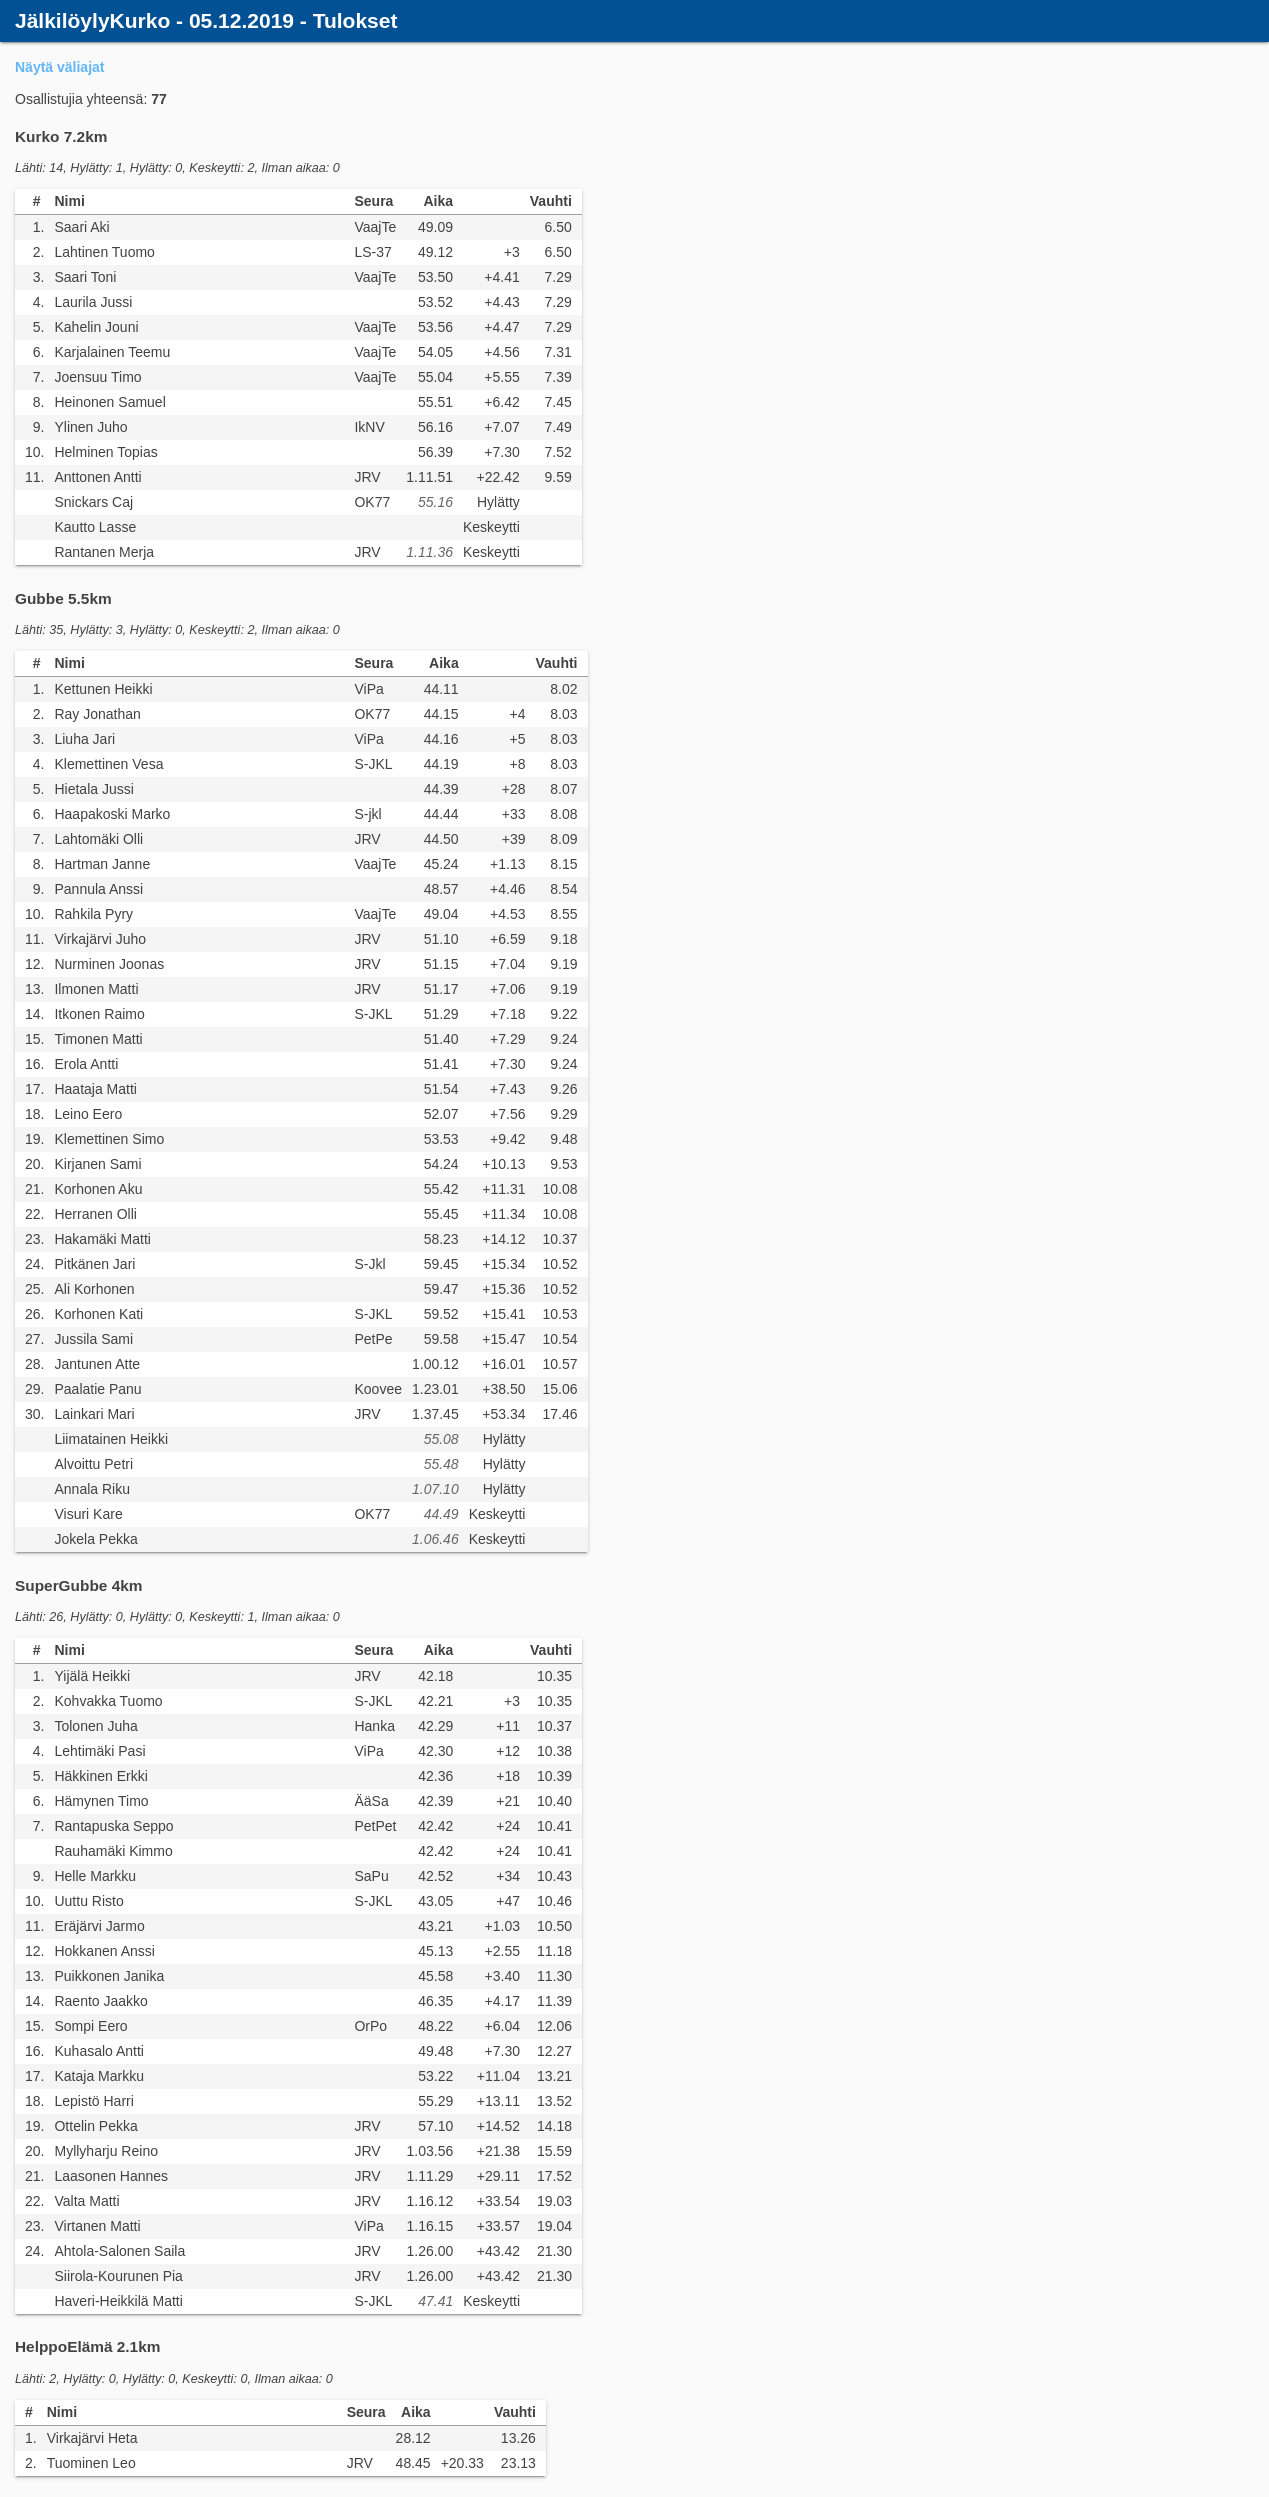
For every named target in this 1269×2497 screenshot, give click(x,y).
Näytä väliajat (60, 67)
